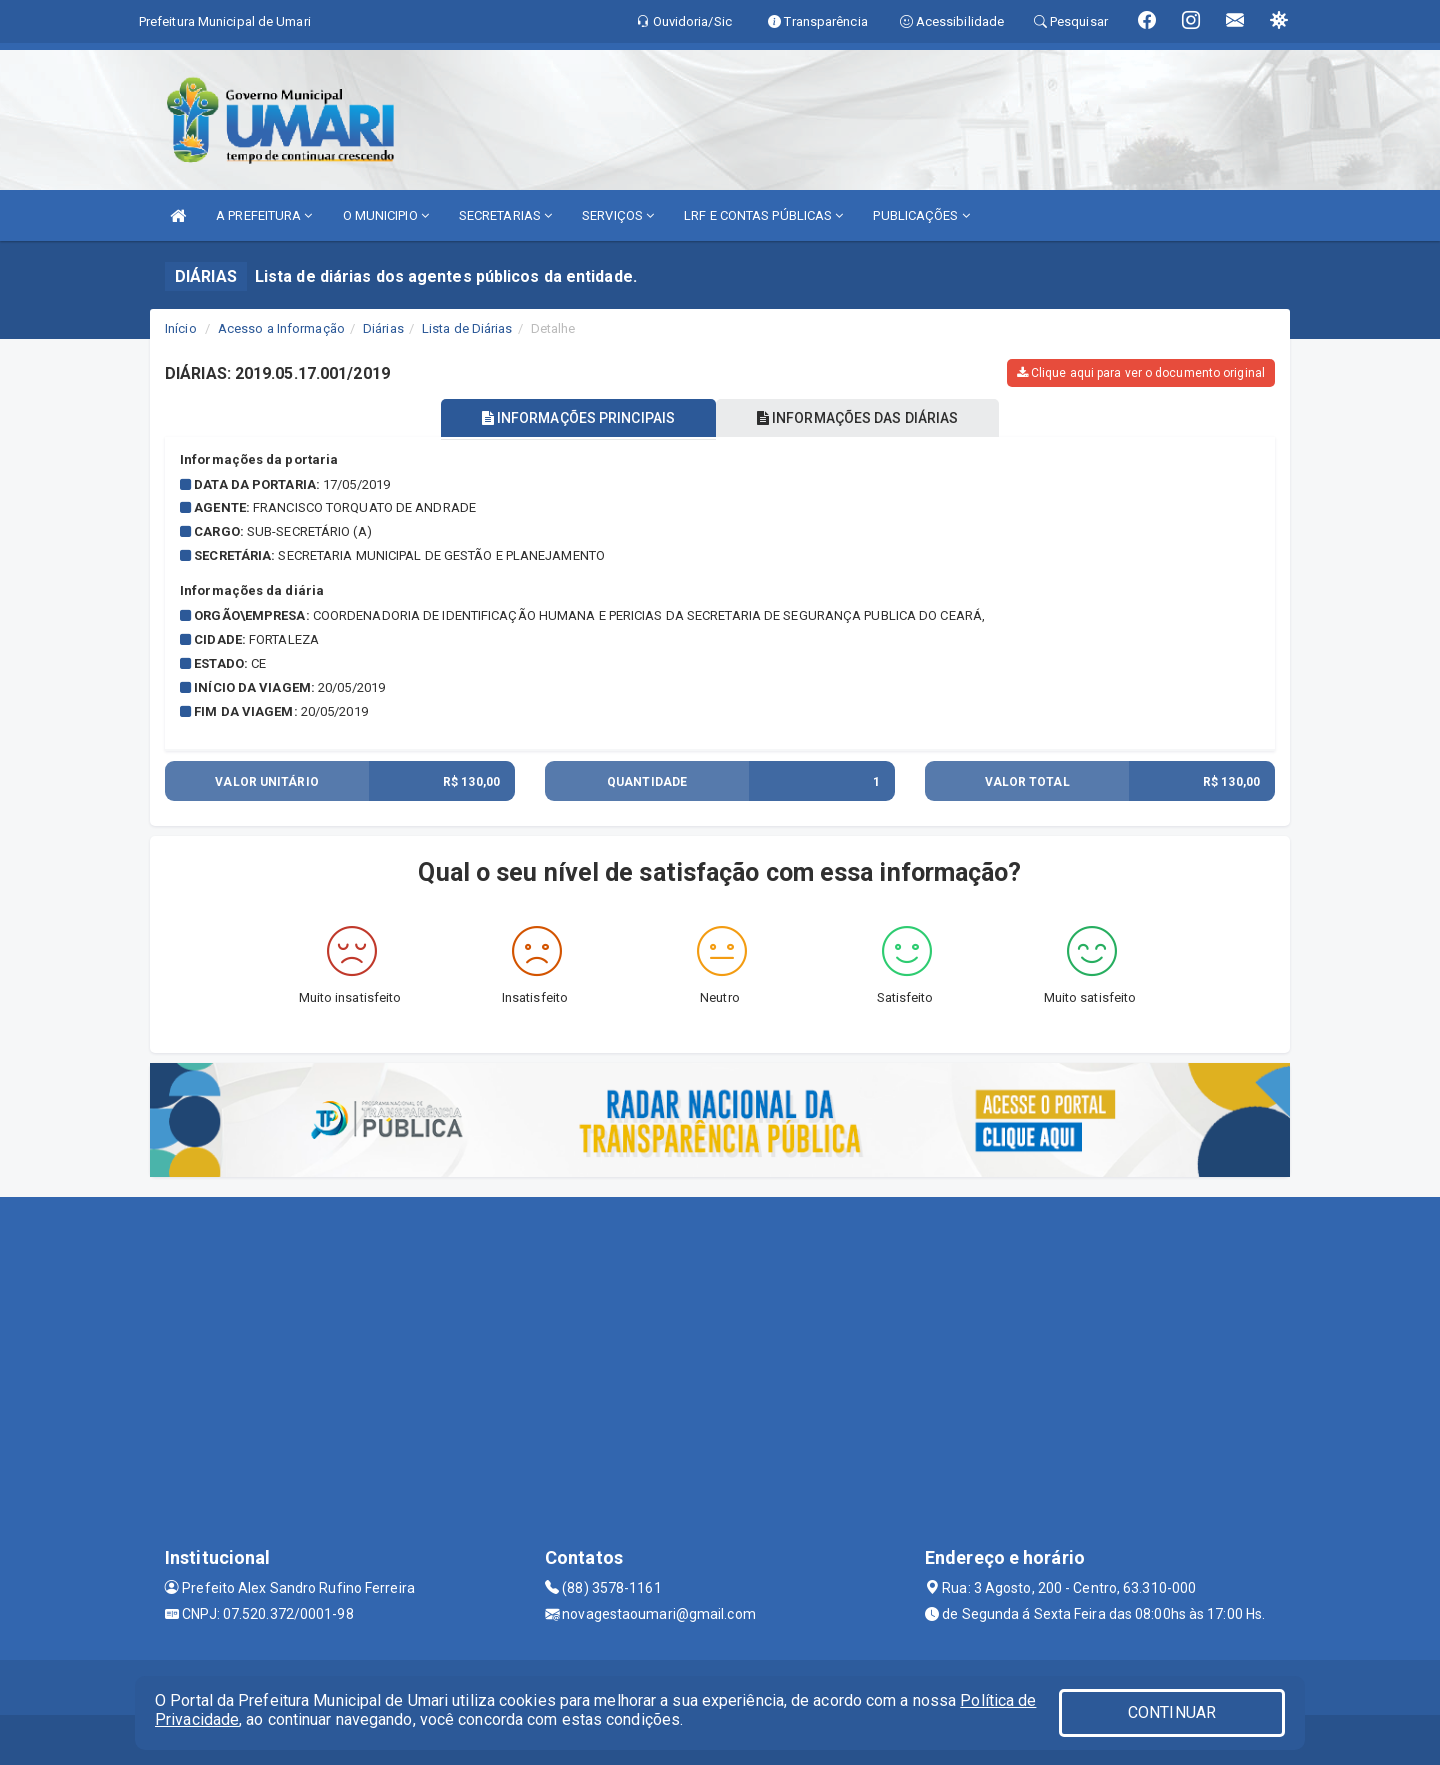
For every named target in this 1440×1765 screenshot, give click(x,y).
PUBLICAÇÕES (921, 215)
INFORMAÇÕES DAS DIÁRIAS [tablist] (859, 418)
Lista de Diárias (467, 328)
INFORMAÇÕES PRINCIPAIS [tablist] (577, 418)
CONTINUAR (1172, 1712)
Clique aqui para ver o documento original (1141, 373)
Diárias (383, 328)
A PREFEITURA (264, 215)
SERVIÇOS (618, 215)
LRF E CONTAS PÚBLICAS (763, 215)
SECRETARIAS (505, 215)
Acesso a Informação (281, 328)
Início (181, 328)
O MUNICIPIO (386, 215)
